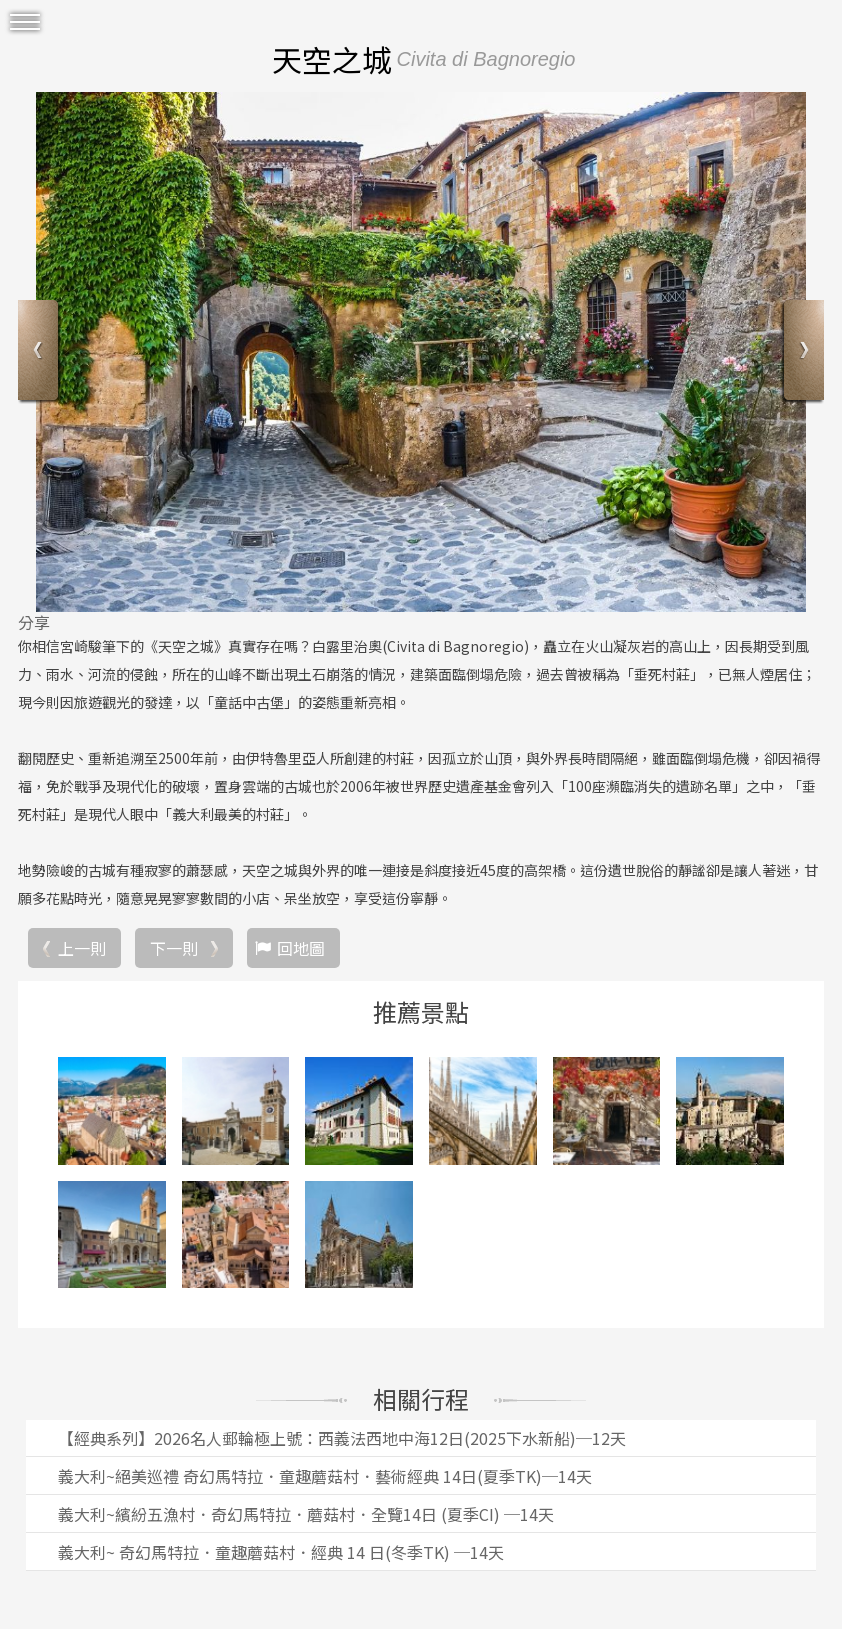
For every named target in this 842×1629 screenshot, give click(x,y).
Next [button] (801, 352)
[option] (421, 352)
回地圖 (301, 948)
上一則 (82, 948)
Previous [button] (40, 352)
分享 (34, 622)
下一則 (174, 948)
